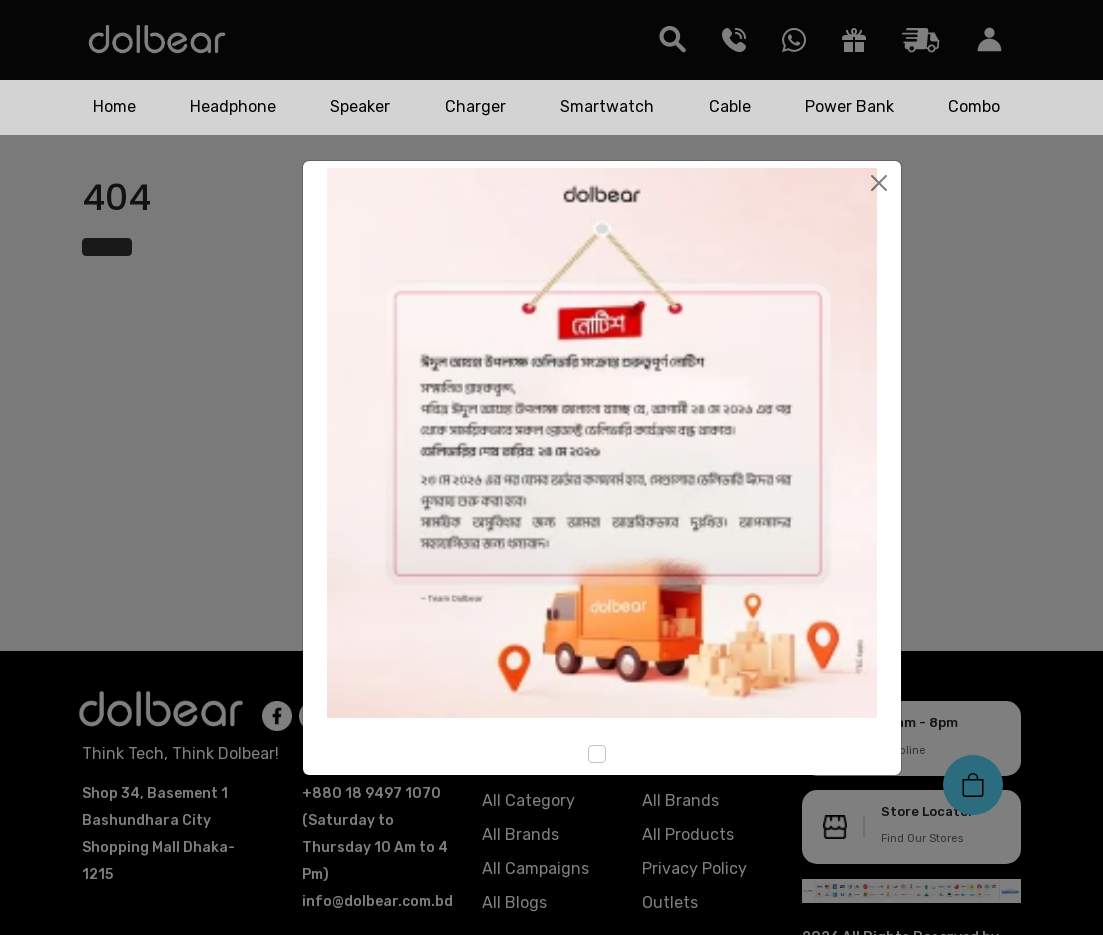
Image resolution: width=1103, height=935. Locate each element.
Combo (974, 106)
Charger (475, 106)
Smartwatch (607, 106)
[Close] (879, 183)
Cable (730, 106)
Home (114, 106)
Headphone (233, 106)
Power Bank (849, 106)
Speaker (360, 106)
